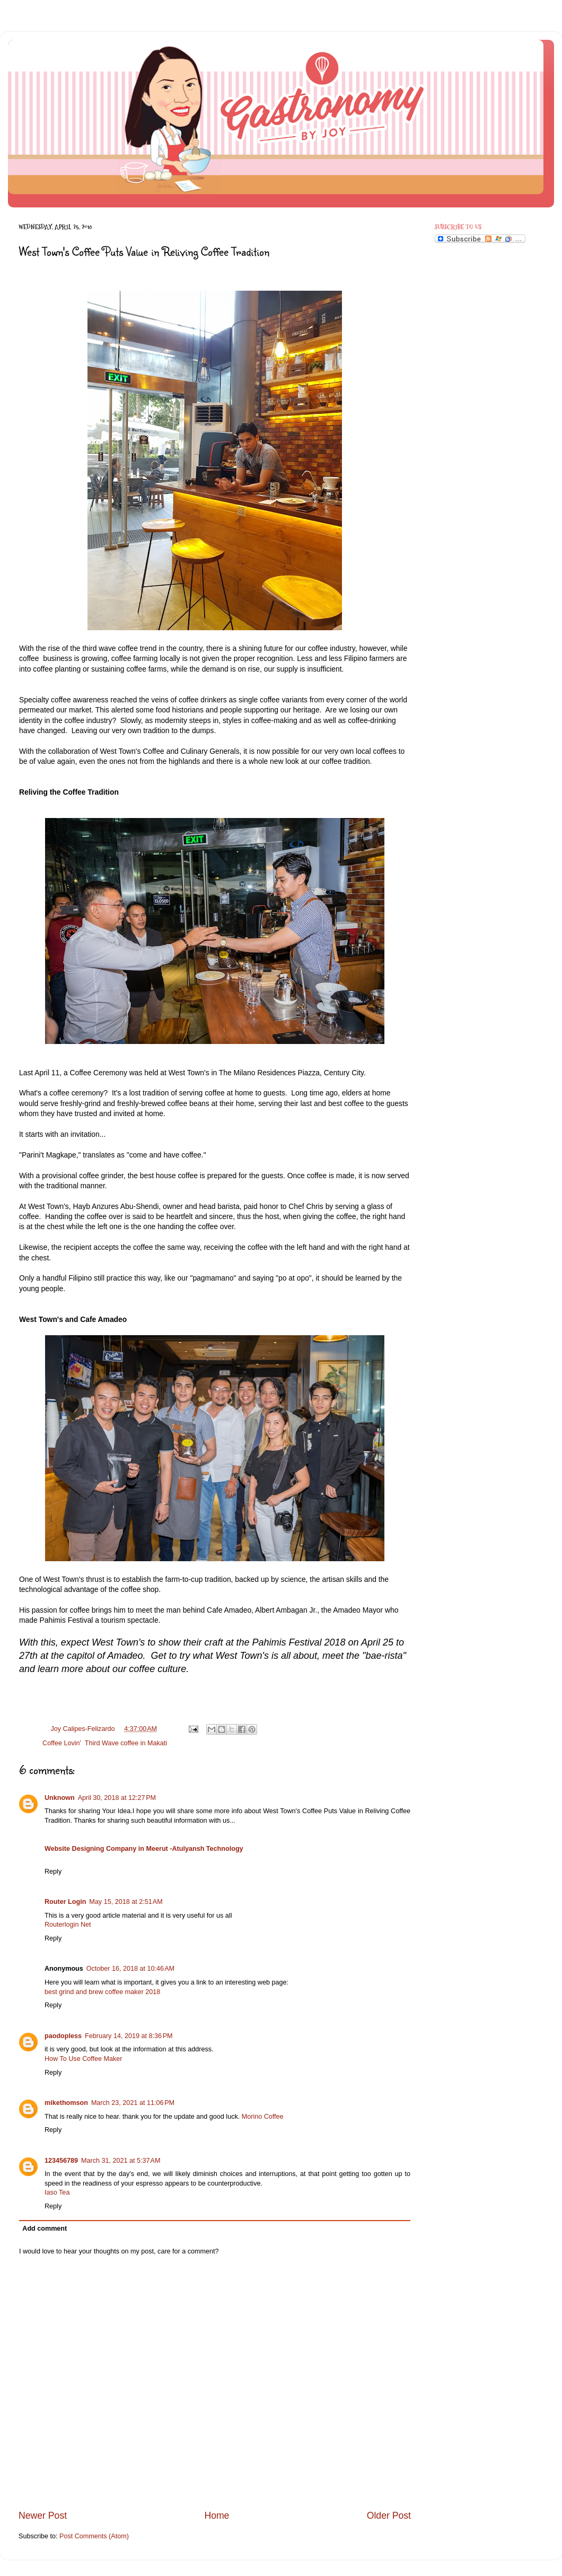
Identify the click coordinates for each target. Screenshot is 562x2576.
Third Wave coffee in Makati (126, 1743)
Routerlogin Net (68, 1924)
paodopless (63, 2036)
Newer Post (43, 2515)
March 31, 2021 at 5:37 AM (120, 2160)
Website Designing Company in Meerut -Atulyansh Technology (144, 1848)
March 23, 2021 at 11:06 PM (132, 2103)
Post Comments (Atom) (94, 2536)
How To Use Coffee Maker (83, 2058)
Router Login (65, 1901)
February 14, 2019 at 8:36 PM (129, 2036)
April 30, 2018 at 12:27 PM (117, 1798)
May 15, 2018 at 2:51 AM (125, 1901)
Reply (53, 1871)
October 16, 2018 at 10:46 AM (130, 1968)
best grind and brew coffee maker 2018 (102, 1992)
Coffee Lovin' (61, 1743)
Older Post (389, 2515)
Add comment (44, 2228)
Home (216, 2515)
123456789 (61, 2160)
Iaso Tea (57, 2192)
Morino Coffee (263, 2116)
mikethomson (66, 2103)
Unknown (60, 1798)
